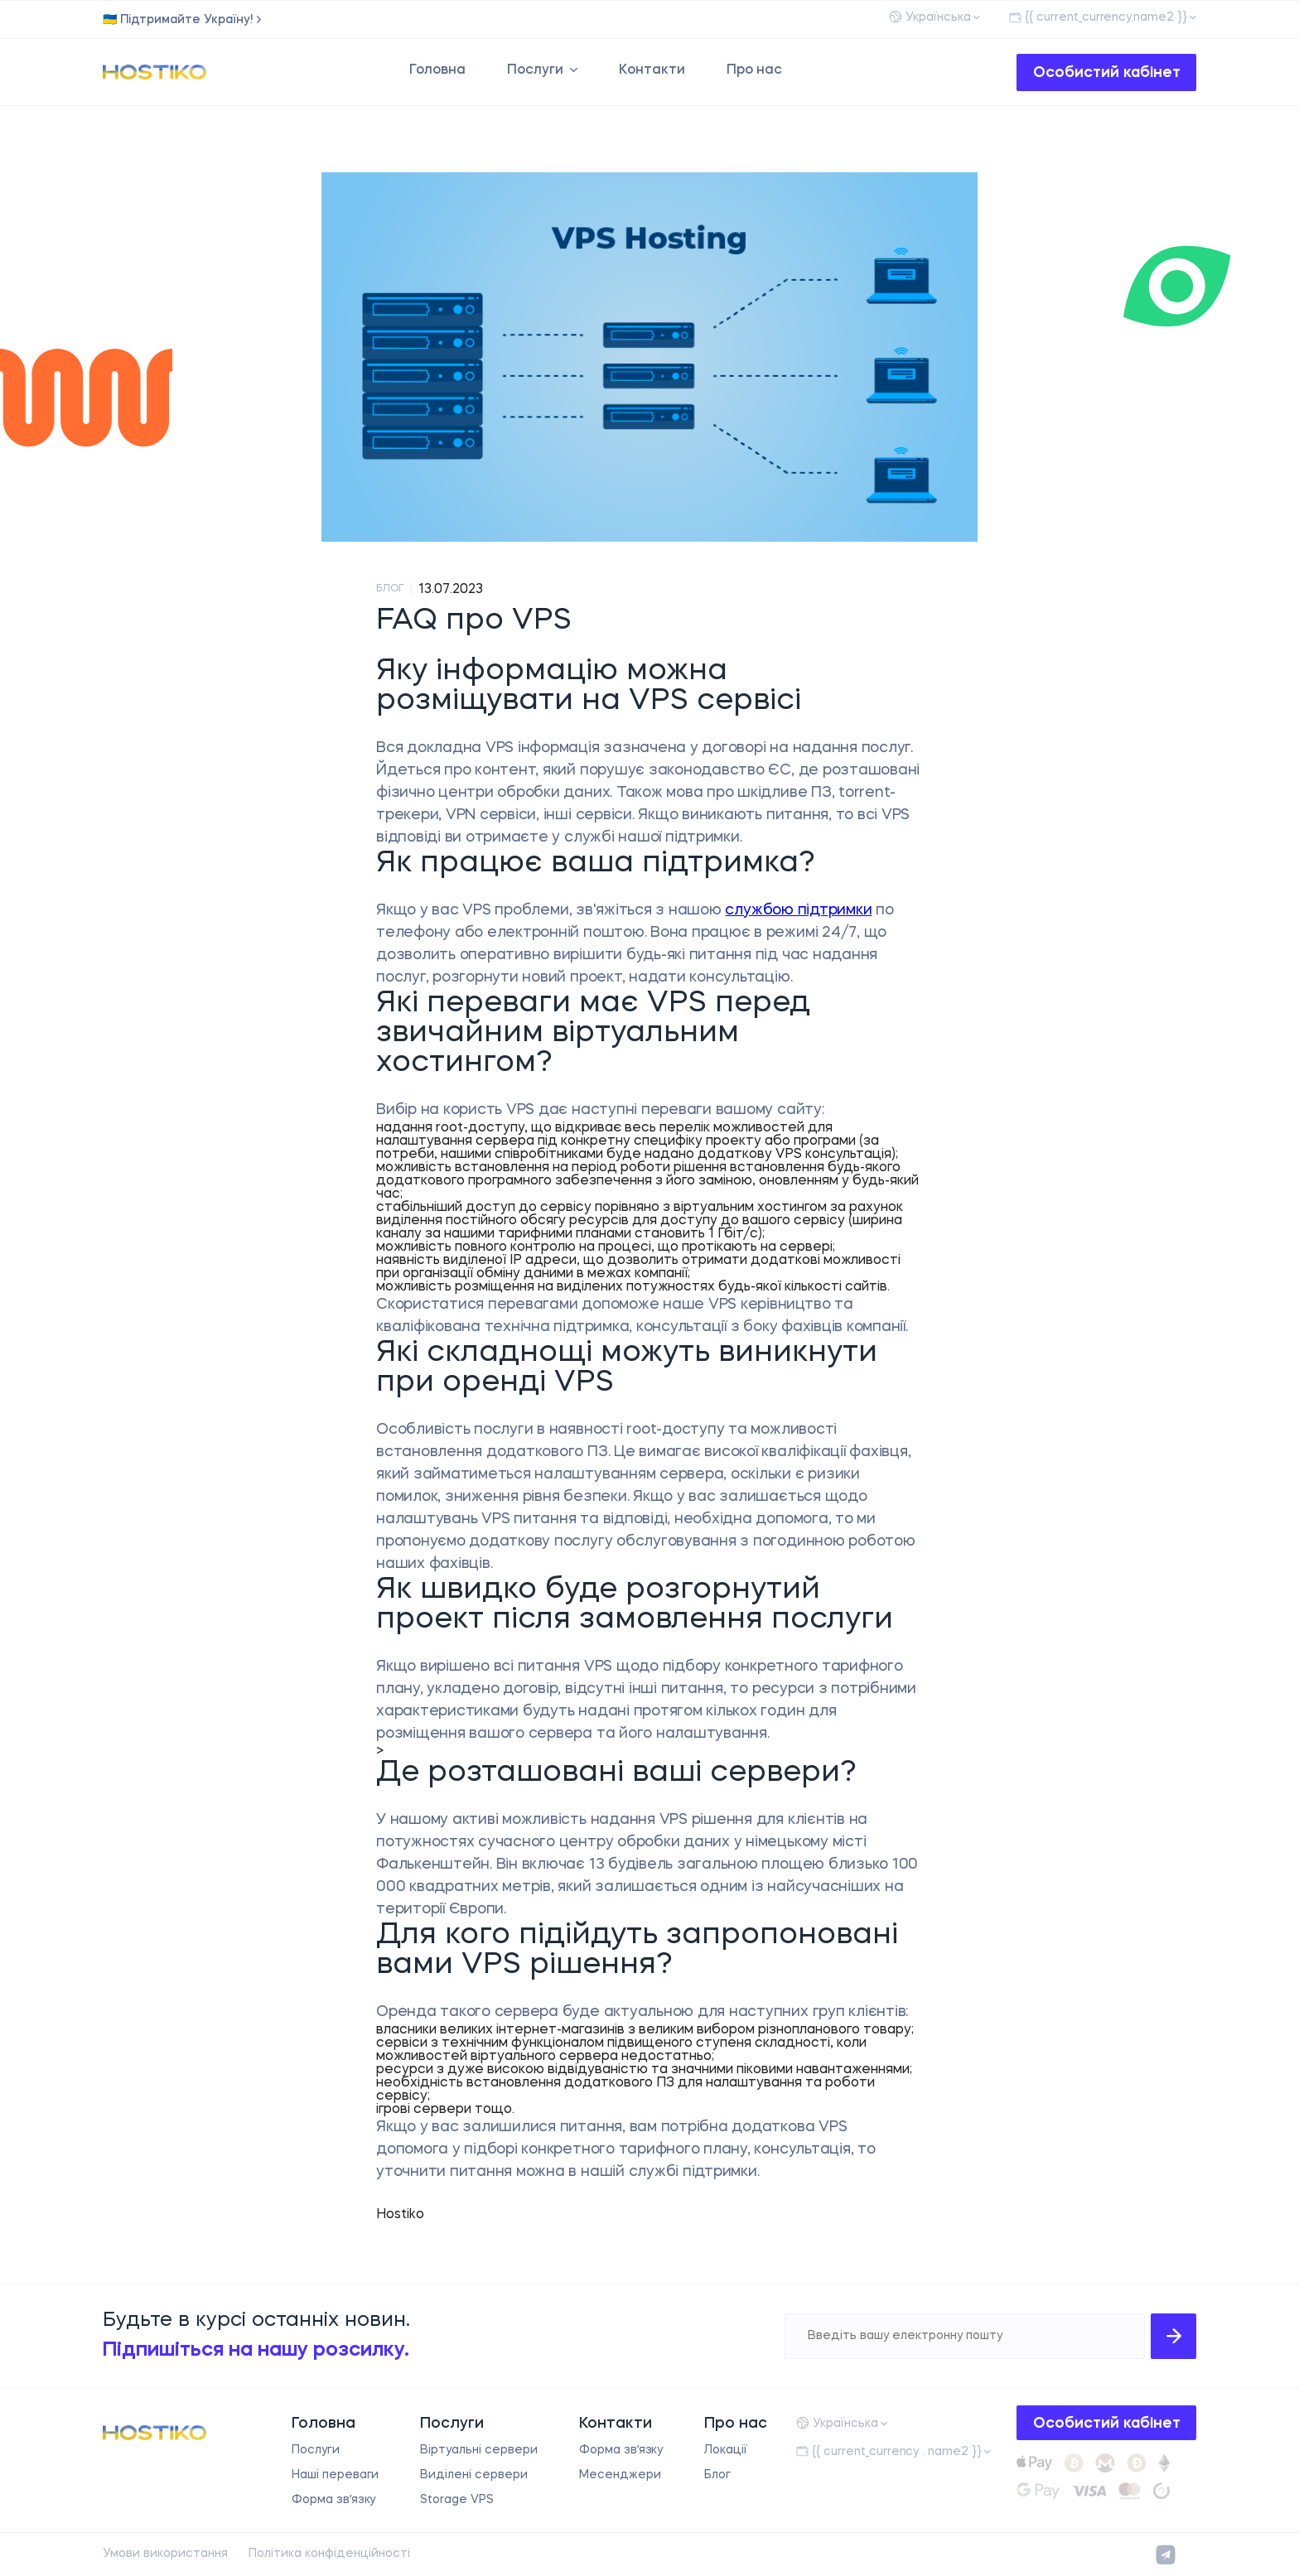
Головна (437, 70)
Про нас (754, 70)
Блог (717, 2475)
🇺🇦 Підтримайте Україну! (178, 20)
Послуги (535, 70)
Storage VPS (457, 2500)
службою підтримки (798, 910)
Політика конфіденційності (329, 2553)
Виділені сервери (473, 2475)
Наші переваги (335, 2475)
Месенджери (620, 2475)
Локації (725, 2450)
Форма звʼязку (334, 2500)
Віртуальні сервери (478, 2450)
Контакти (652, 70)
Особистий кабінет (1107, 72)
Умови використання (165, 2553)
